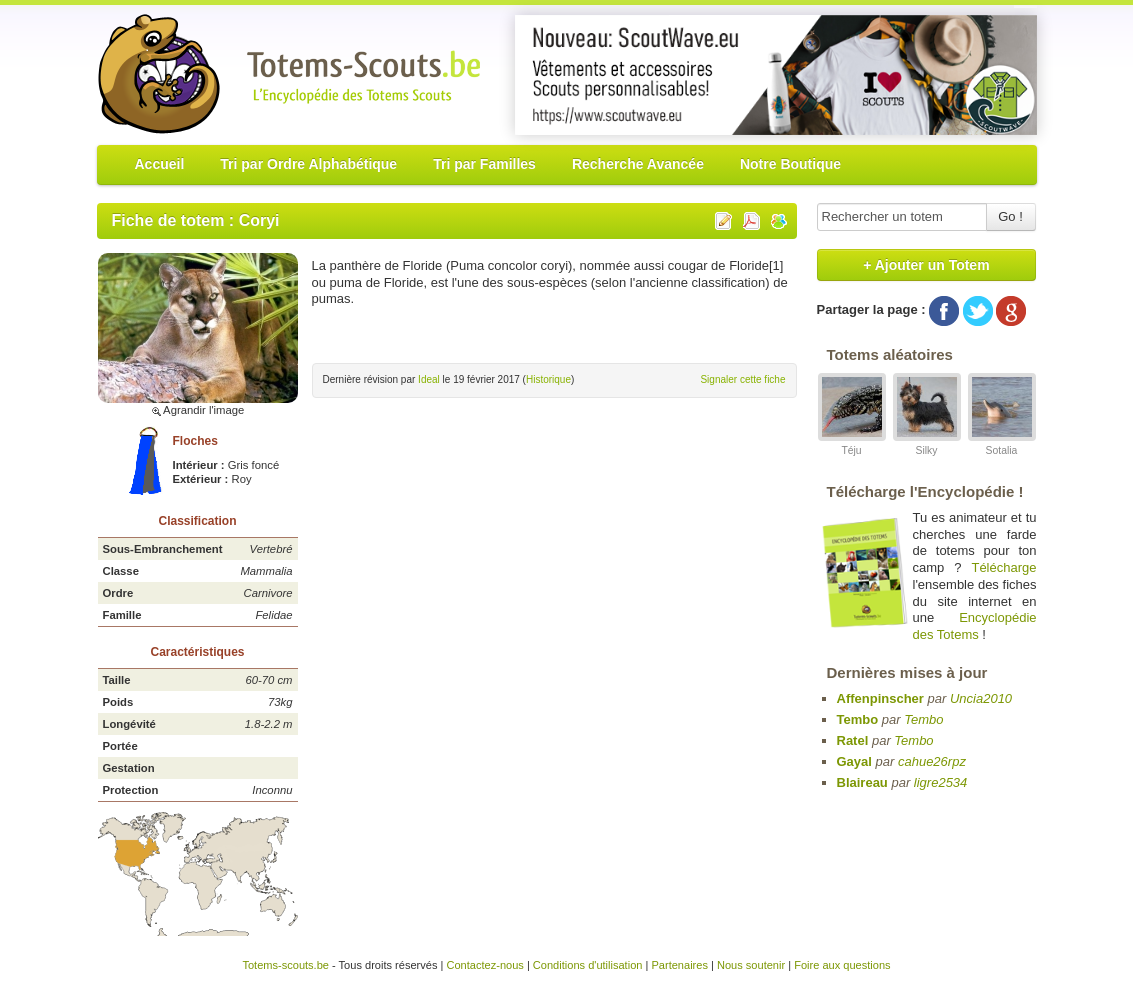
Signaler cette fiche (742, 379)
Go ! (1010, 216)
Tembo (858, 719)
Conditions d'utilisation (588, 965)
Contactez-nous (484, 965)
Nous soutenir (751, 965)
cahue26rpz (932, 761)
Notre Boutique (790, 164)
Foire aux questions (842, 965)
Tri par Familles (484, 164)
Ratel (853, 740)
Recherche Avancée (638, 164)
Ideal (429, 379)
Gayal (854, 761)
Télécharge (1003, 567)
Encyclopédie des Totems (975, 626)
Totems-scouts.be (285, 965)
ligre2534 (941, 782)
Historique (548, 379)
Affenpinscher (880, 698)
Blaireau (862, 782)
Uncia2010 (981, 698)
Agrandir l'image (198, 410)
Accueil (160, 164)
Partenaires (679, 965)
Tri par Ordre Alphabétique (308, 164)
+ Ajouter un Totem (926, 265)
